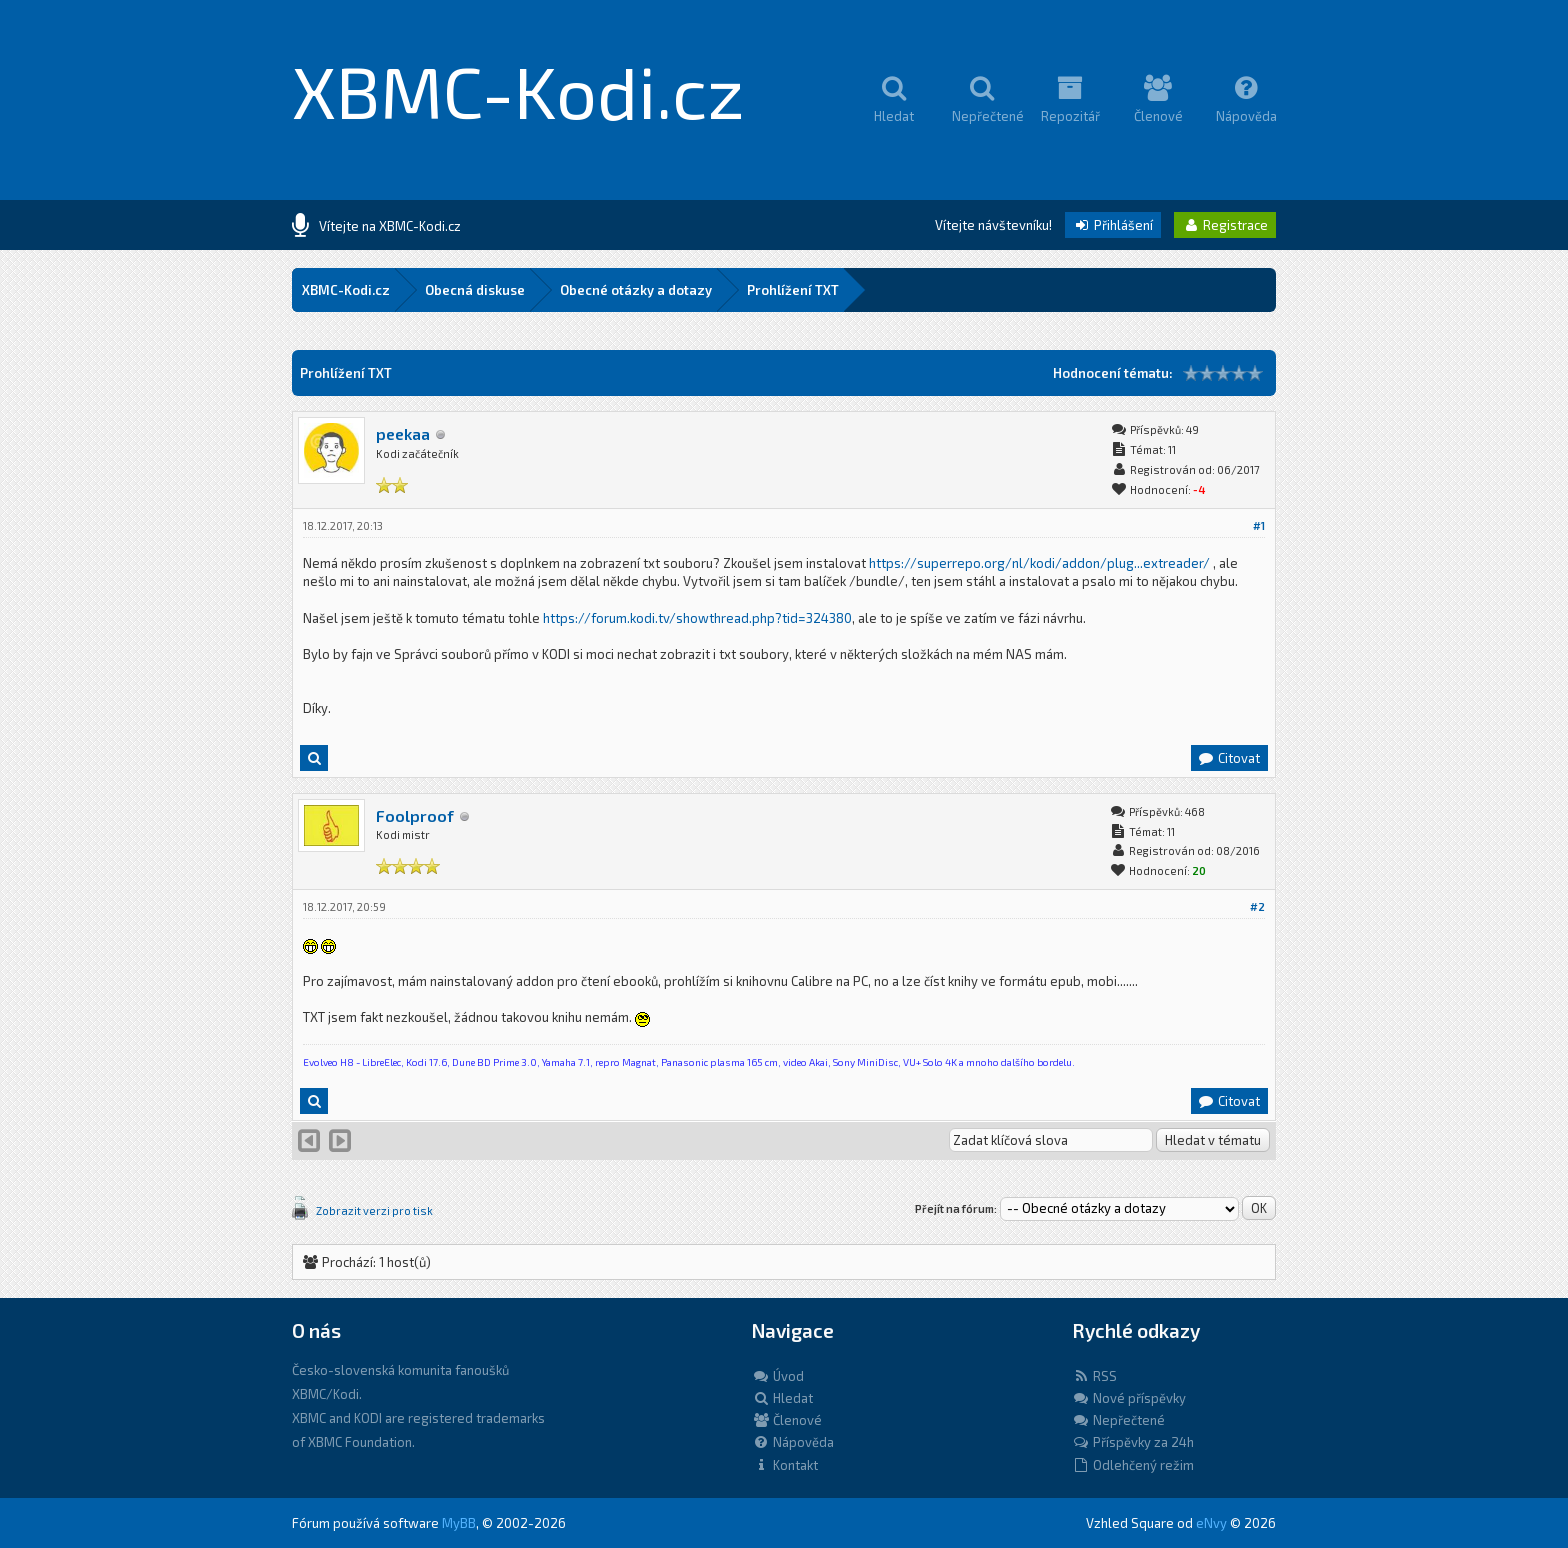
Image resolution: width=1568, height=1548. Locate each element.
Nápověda (793, 1442)
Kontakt (785, 1465)
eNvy (1211, 1523)
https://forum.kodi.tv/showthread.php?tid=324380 (697, 618)
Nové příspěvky (1129, 1398)
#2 (1257, 906)
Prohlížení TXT (793, 290)
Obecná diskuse (475, 290)
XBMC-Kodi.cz (518, 90)
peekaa (403, 433)
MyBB (459, 1523)
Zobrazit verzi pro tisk (374, 1210)
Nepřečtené (1118, 1420)
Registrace (1225, 225)
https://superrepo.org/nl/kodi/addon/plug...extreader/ (1039, 563)
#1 (1259, 525)
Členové (787, 1420)
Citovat (1228, 758)
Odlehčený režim (1133, 1465)
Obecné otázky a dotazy (636, 290)
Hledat (782, 1398)
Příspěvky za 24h (1133, 1442)
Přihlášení (1113, 225)
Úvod (778, 1376)
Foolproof (415, 815)
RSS (1094, 1376)
